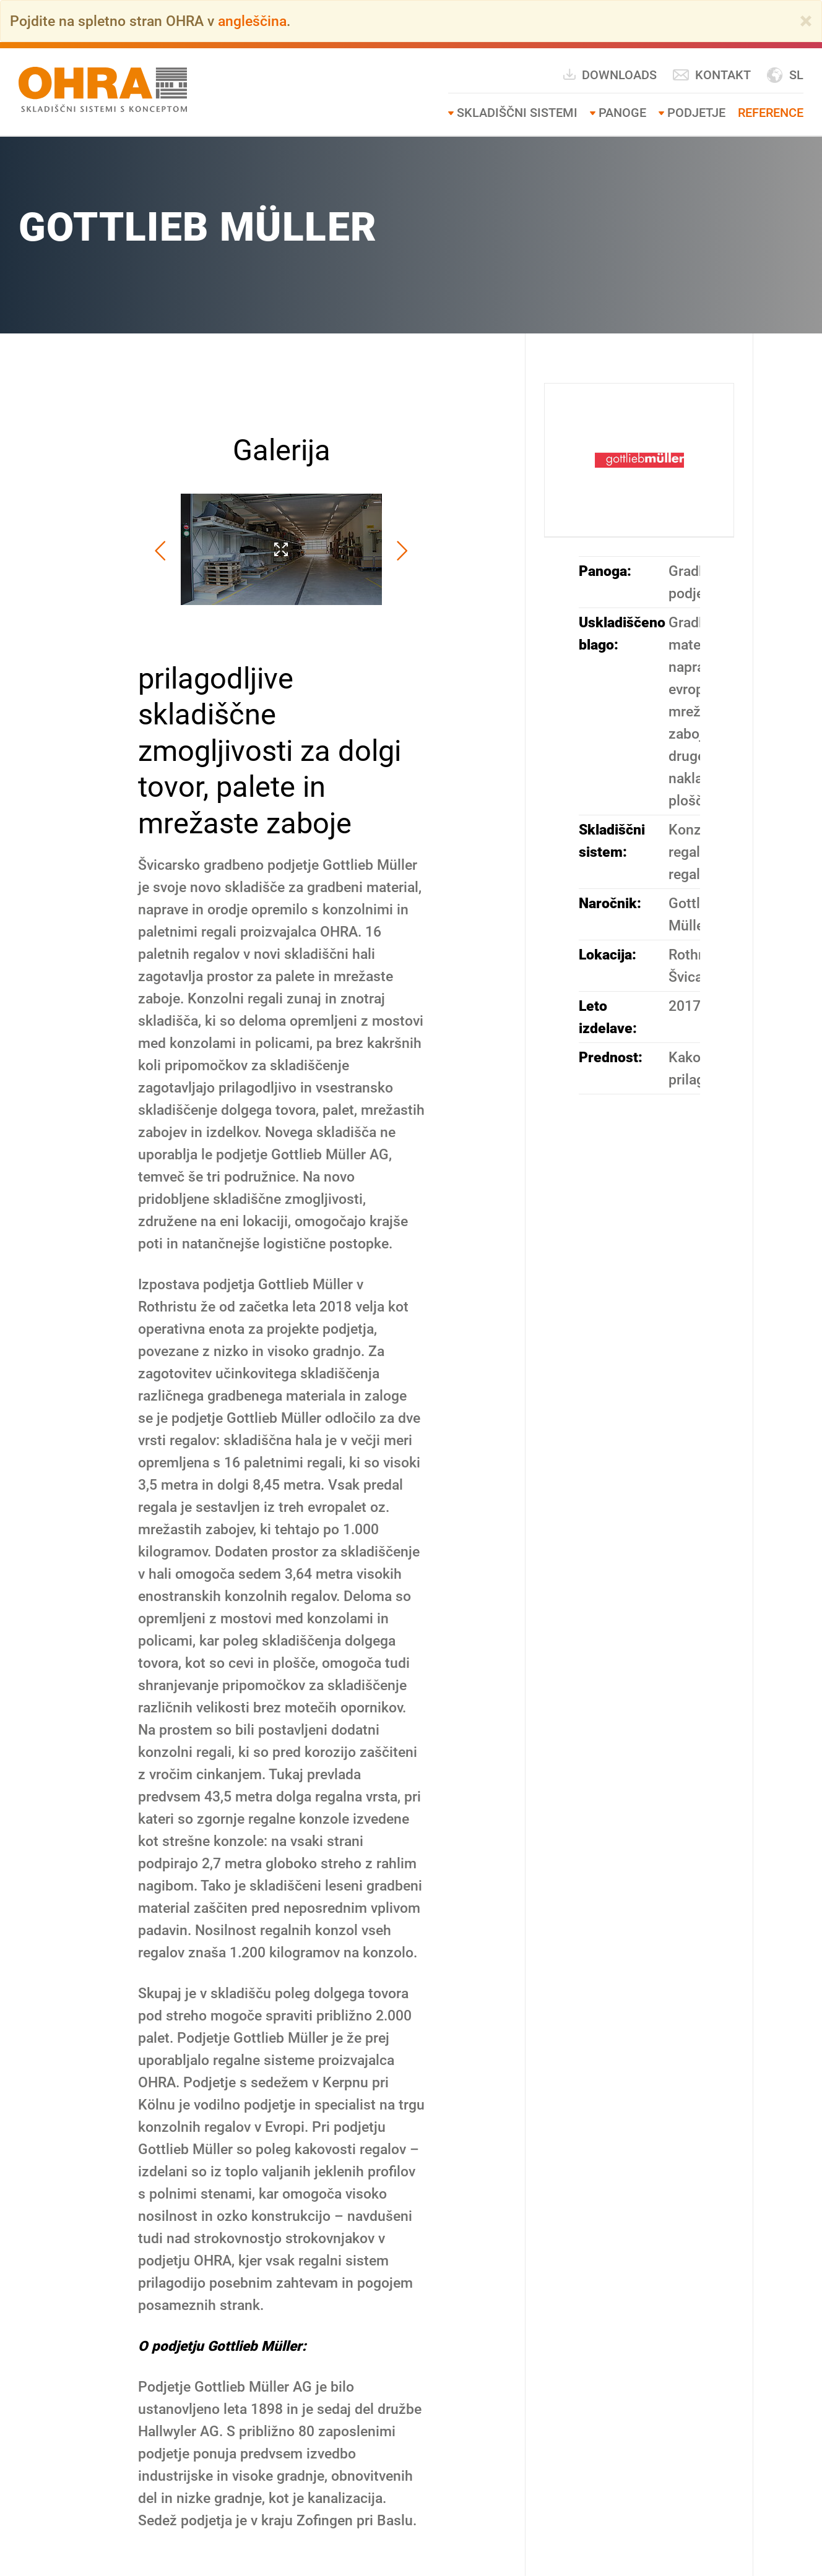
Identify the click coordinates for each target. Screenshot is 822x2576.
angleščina (252, 21)
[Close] (806, 21)
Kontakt (711, 75)
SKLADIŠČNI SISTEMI (517, 112)
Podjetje (696, 112)
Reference (770, 112)
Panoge (622, 112)
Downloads (609, 74)
